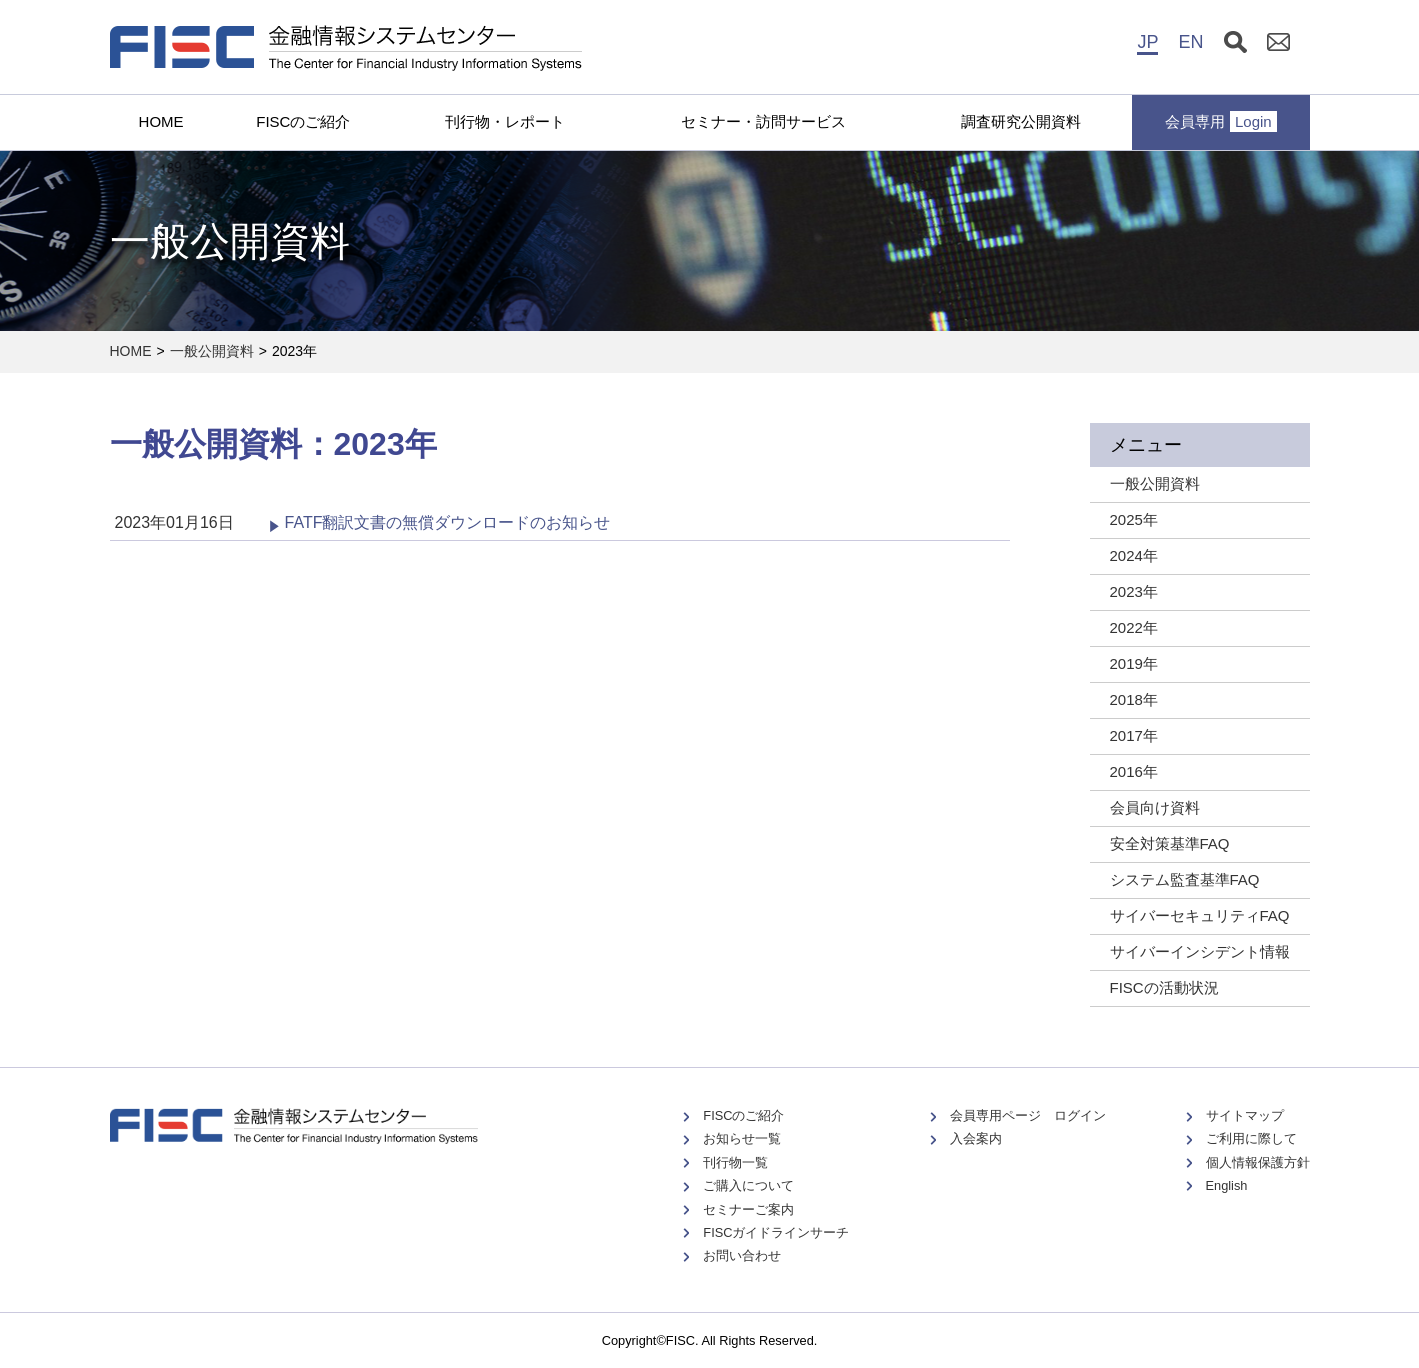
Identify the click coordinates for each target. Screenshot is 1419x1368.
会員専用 (1221, 121)
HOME (161, 121)
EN (1190, 42)
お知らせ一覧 (742, 1138)
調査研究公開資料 (1021, 121)
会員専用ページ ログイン (1028, 1115)
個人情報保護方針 (1258, 1162)
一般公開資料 (212, 351)
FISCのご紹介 (303, 121)
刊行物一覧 (735, 1162)
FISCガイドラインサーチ (776, 1232)
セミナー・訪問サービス (763, 121)
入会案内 (976, 1138)
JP (1147, 42)
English (1227, 1185)
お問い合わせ (742, 1255)
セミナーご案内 (748, 1209)
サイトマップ (1245, 1115)
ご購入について (748, 1185)
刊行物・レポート (505, 121)
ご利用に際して (1251, 1138)
